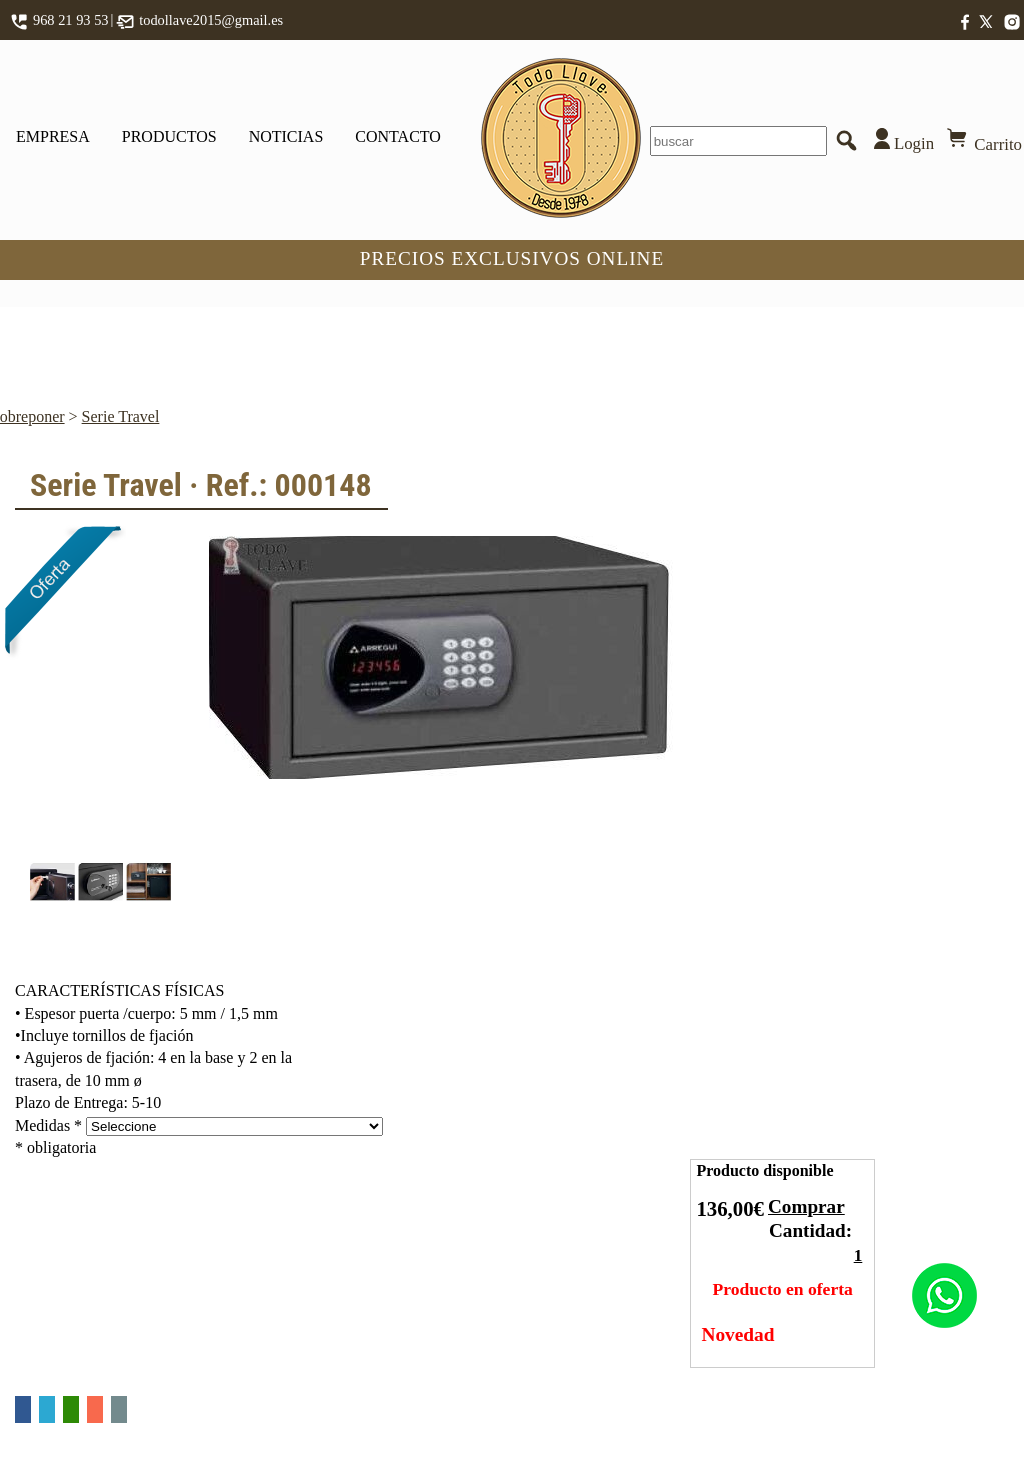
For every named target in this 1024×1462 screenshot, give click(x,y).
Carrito (983, 140)
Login (900, 140)
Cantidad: (810, 1230)
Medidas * (48, 1125)
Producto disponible (764, 1170)
